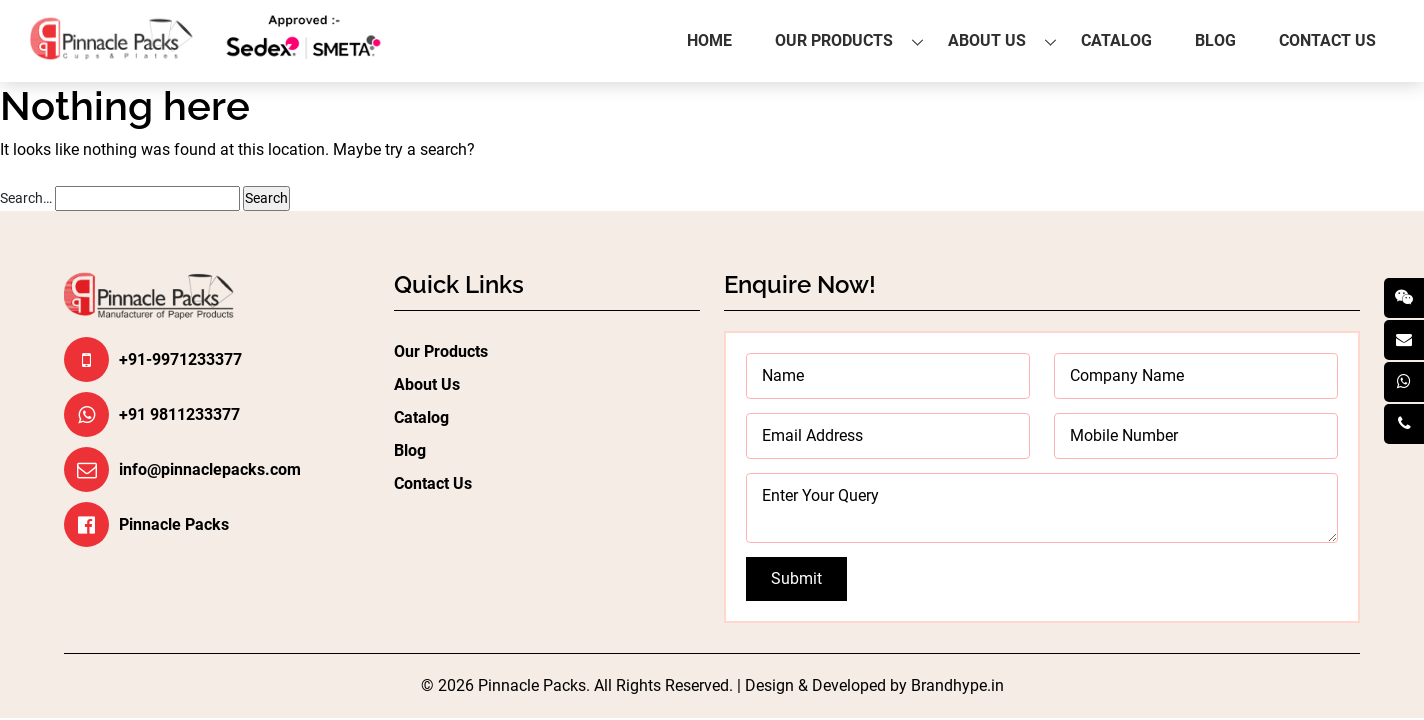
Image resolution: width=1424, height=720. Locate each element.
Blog (1215, 40)
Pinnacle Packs (174, 524)
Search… (26, 198)
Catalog (1116, 40)
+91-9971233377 (180, 359)
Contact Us (1327, 40)
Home (709, 40)
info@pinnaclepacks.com (210, 469)
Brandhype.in (957, 685)
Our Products (834, 40)
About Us (987, 40)
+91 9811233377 (179, 414)
